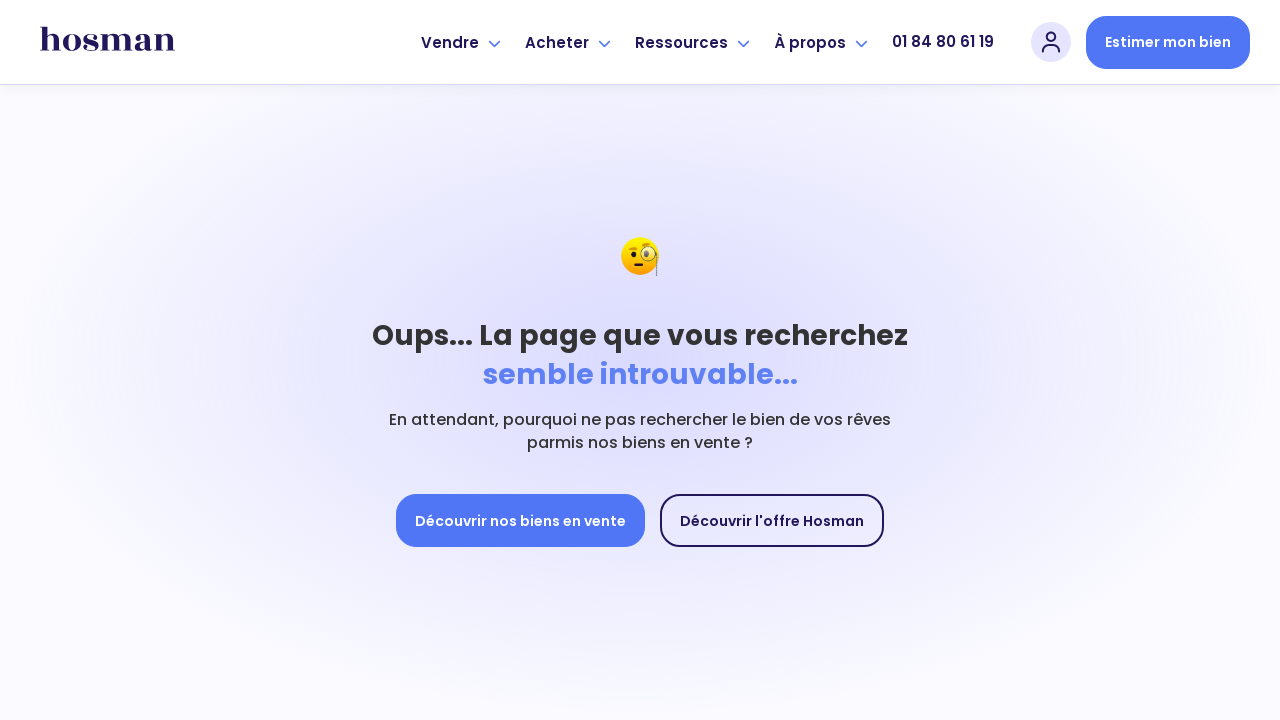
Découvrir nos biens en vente (520, 521)
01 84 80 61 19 (943, 41)
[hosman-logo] (107, 42)
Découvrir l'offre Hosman (772, 521)
